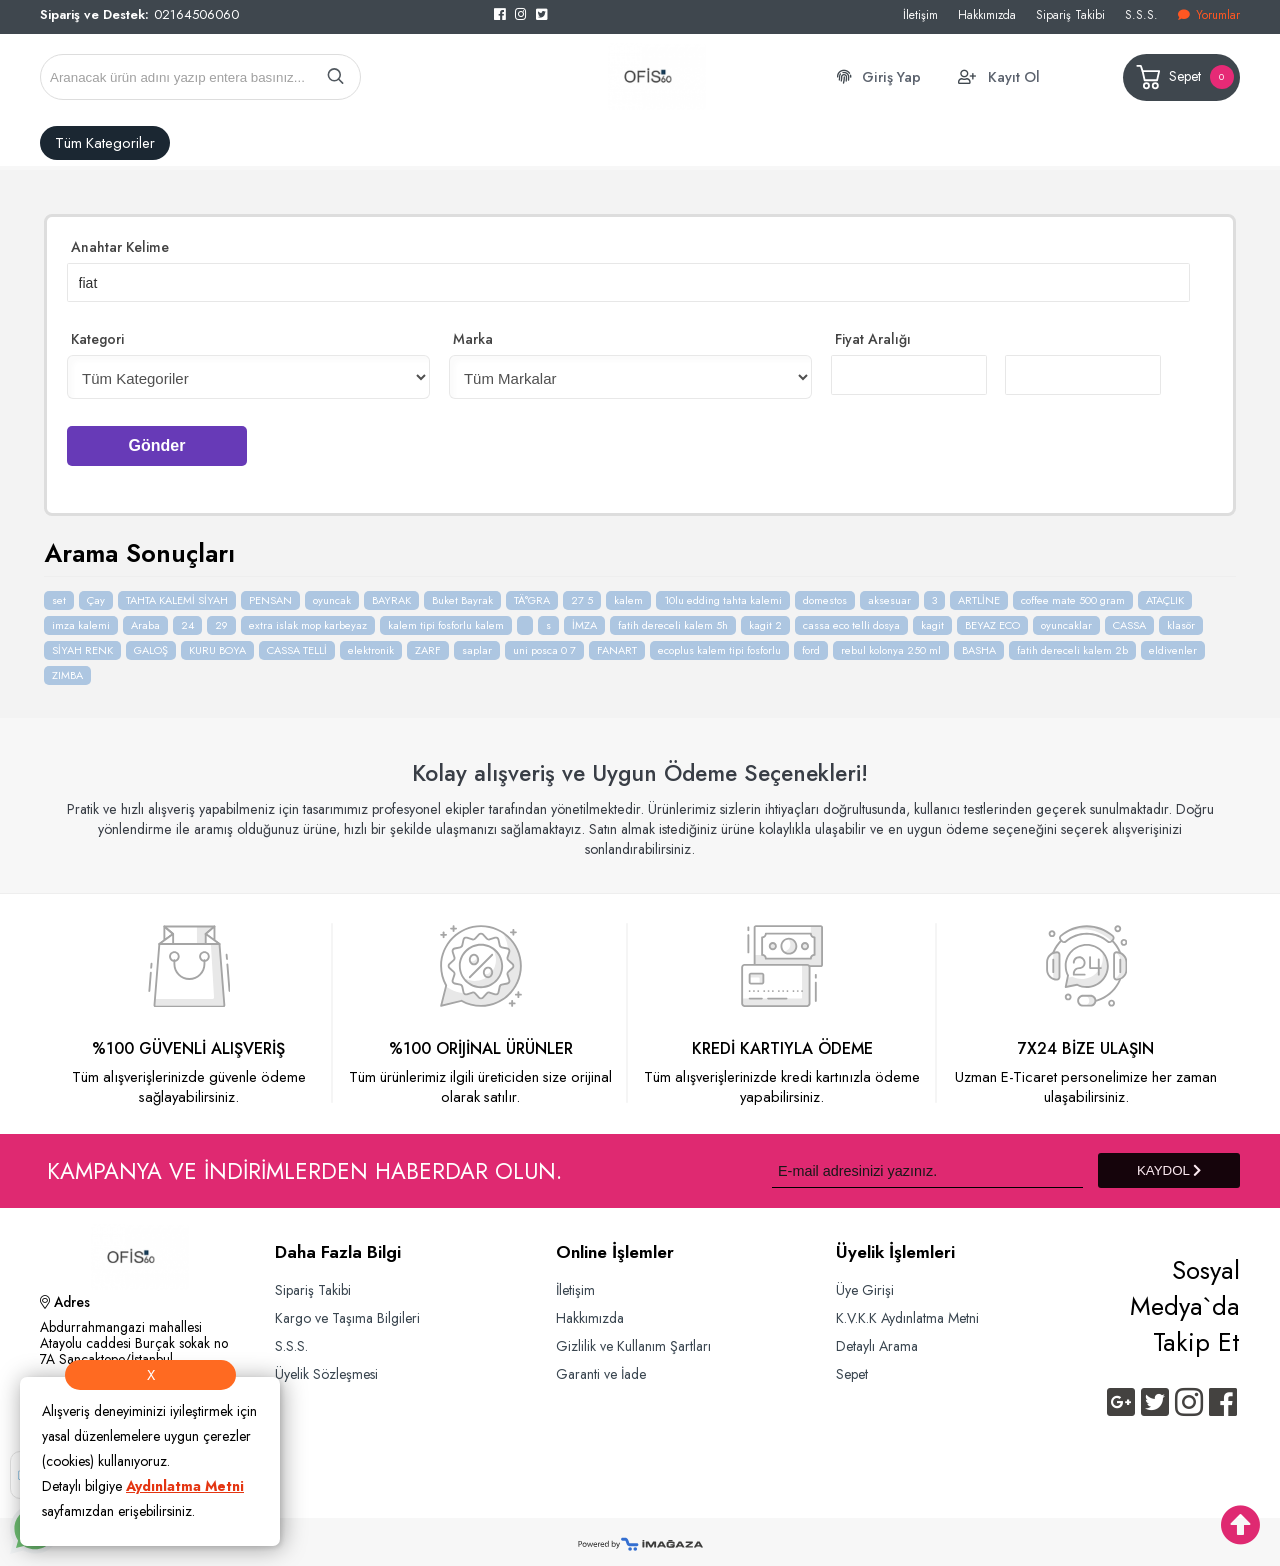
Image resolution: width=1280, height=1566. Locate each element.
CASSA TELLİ (297, 643)
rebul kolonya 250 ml (891, 643)
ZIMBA (67, 668)
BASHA (979, 643)
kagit (932, 618)
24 (187, 618)
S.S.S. (1141, 14)
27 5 (582, 593)
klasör (1181, 618)
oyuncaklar (1066, 618)
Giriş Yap (891, 77)
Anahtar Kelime (120, 247)
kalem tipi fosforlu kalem (446, 618)
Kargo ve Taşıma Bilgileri (351, 1311)
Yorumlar (1209, 14)
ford (811, 643)
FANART (617, 643)
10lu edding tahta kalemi (723, 593)
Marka (473, 336)
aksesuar (889, 593)
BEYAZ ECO (992, 618)
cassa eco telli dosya (851, 618)
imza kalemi (81, 618)
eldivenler (1173, 643)
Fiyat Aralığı (873, 336)
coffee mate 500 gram (1073, 593)
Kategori (97, 336)
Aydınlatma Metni (185, 1486)
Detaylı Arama (879, 1339)
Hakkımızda (987, 14)
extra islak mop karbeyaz (308, 618)
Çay (96, 593)
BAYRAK (391, 593)
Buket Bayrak (462, 593)
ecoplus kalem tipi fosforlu (719, 643)
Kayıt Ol (1014, 77)
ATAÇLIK (1165, 593)
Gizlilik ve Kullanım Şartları (635, 1339)
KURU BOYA (217, 643)
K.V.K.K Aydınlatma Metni (912, 1311)
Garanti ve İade (604, 1368)
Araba (145, 618)
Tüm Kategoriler (105, 143)
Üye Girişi (865, 1282)
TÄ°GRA (532, 593)
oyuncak (332, 593)
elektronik (371, 643)
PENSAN (270, 593)
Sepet (1183, 77)
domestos (825, 593)
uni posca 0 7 (544, 643)
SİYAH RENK (82, 643)
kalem (628, 593)
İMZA (584, 618)
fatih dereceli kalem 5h (673, 618)
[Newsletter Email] (927, 1163)
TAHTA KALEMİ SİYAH (177, 593)
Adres (65, 1298)
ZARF (428, 643)
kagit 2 (765, 618)
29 (221, 618)
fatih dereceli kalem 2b (1072, 643)
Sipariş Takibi (1070, 14)
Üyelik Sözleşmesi (329, 1368)
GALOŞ (151, 643)
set (59, 593)
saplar (477, 643)
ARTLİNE (979, 593)
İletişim (920, 14)
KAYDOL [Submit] (1169, 1163)
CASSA (1129, 618)
